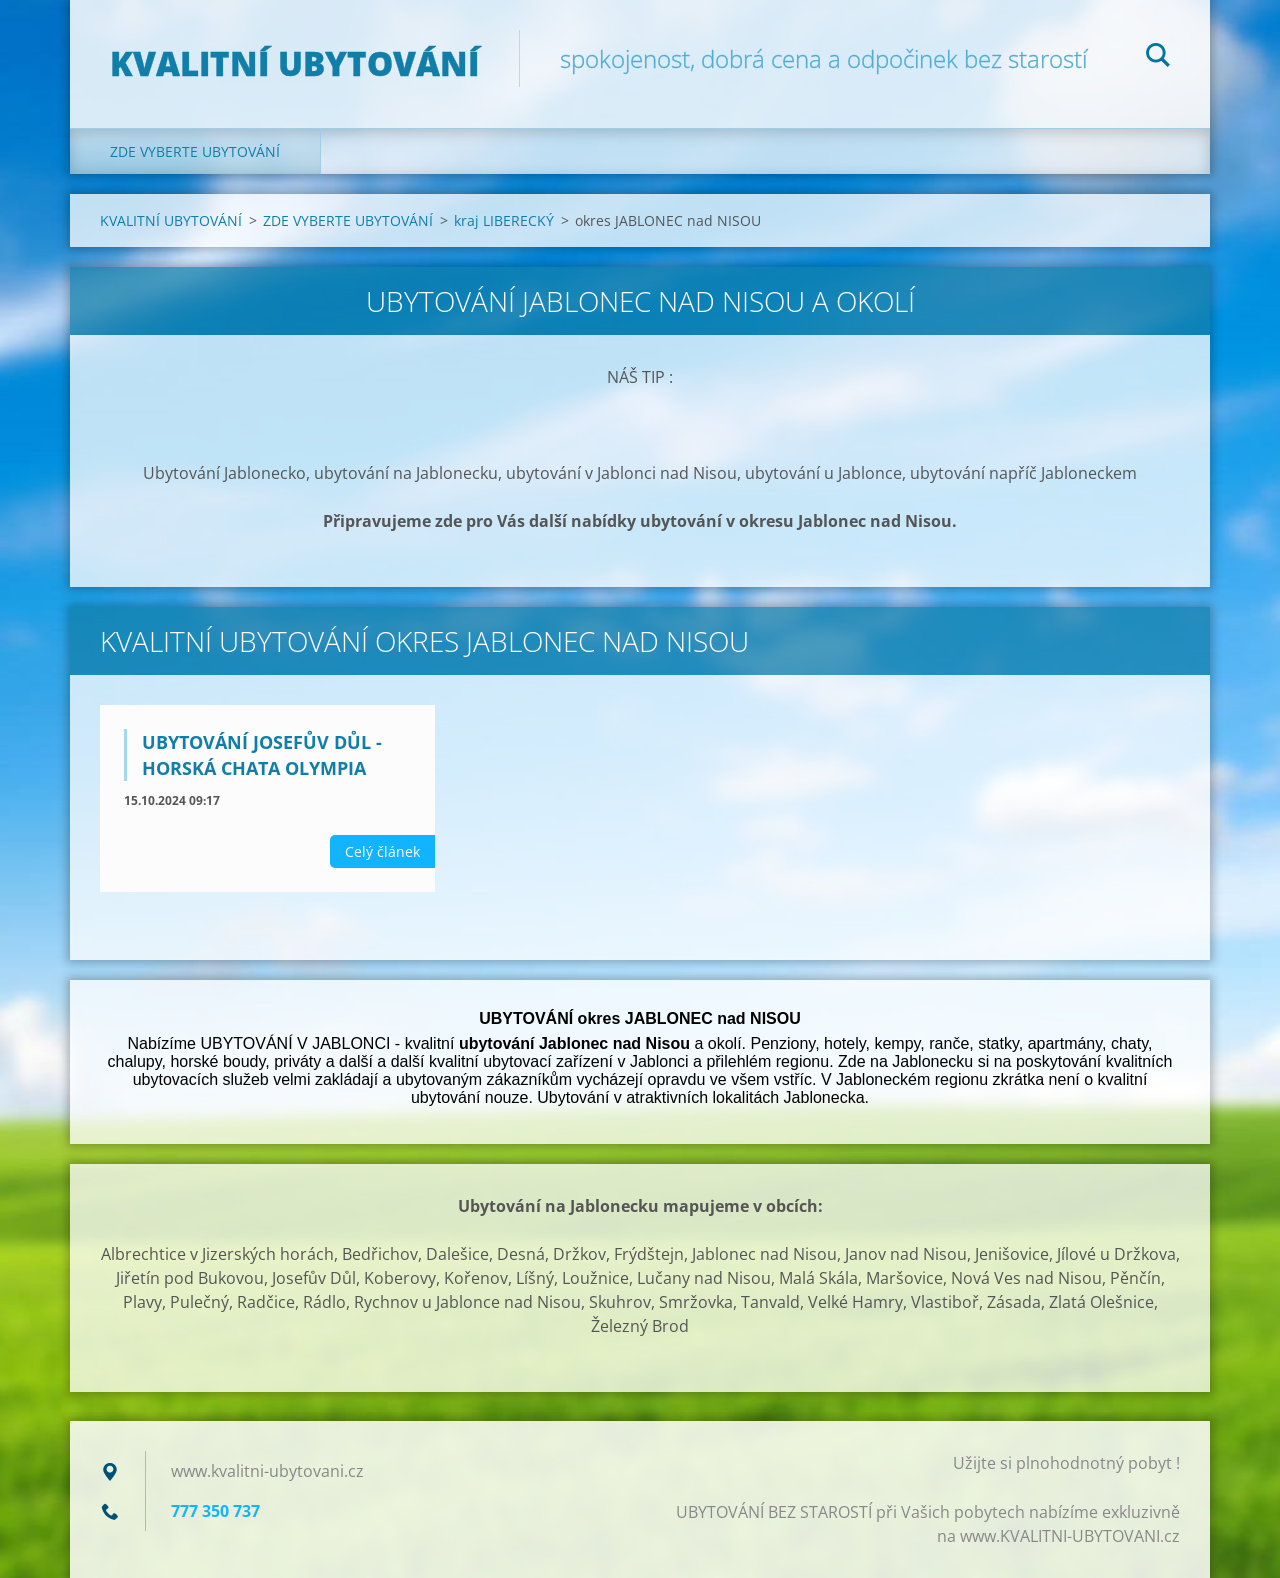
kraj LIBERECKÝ (504, 220)
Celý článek (382, 851)
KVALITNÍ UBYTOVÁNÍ (171, 220)
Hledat (1158, 58)
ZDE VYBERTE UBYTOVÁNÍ (195, 151)
